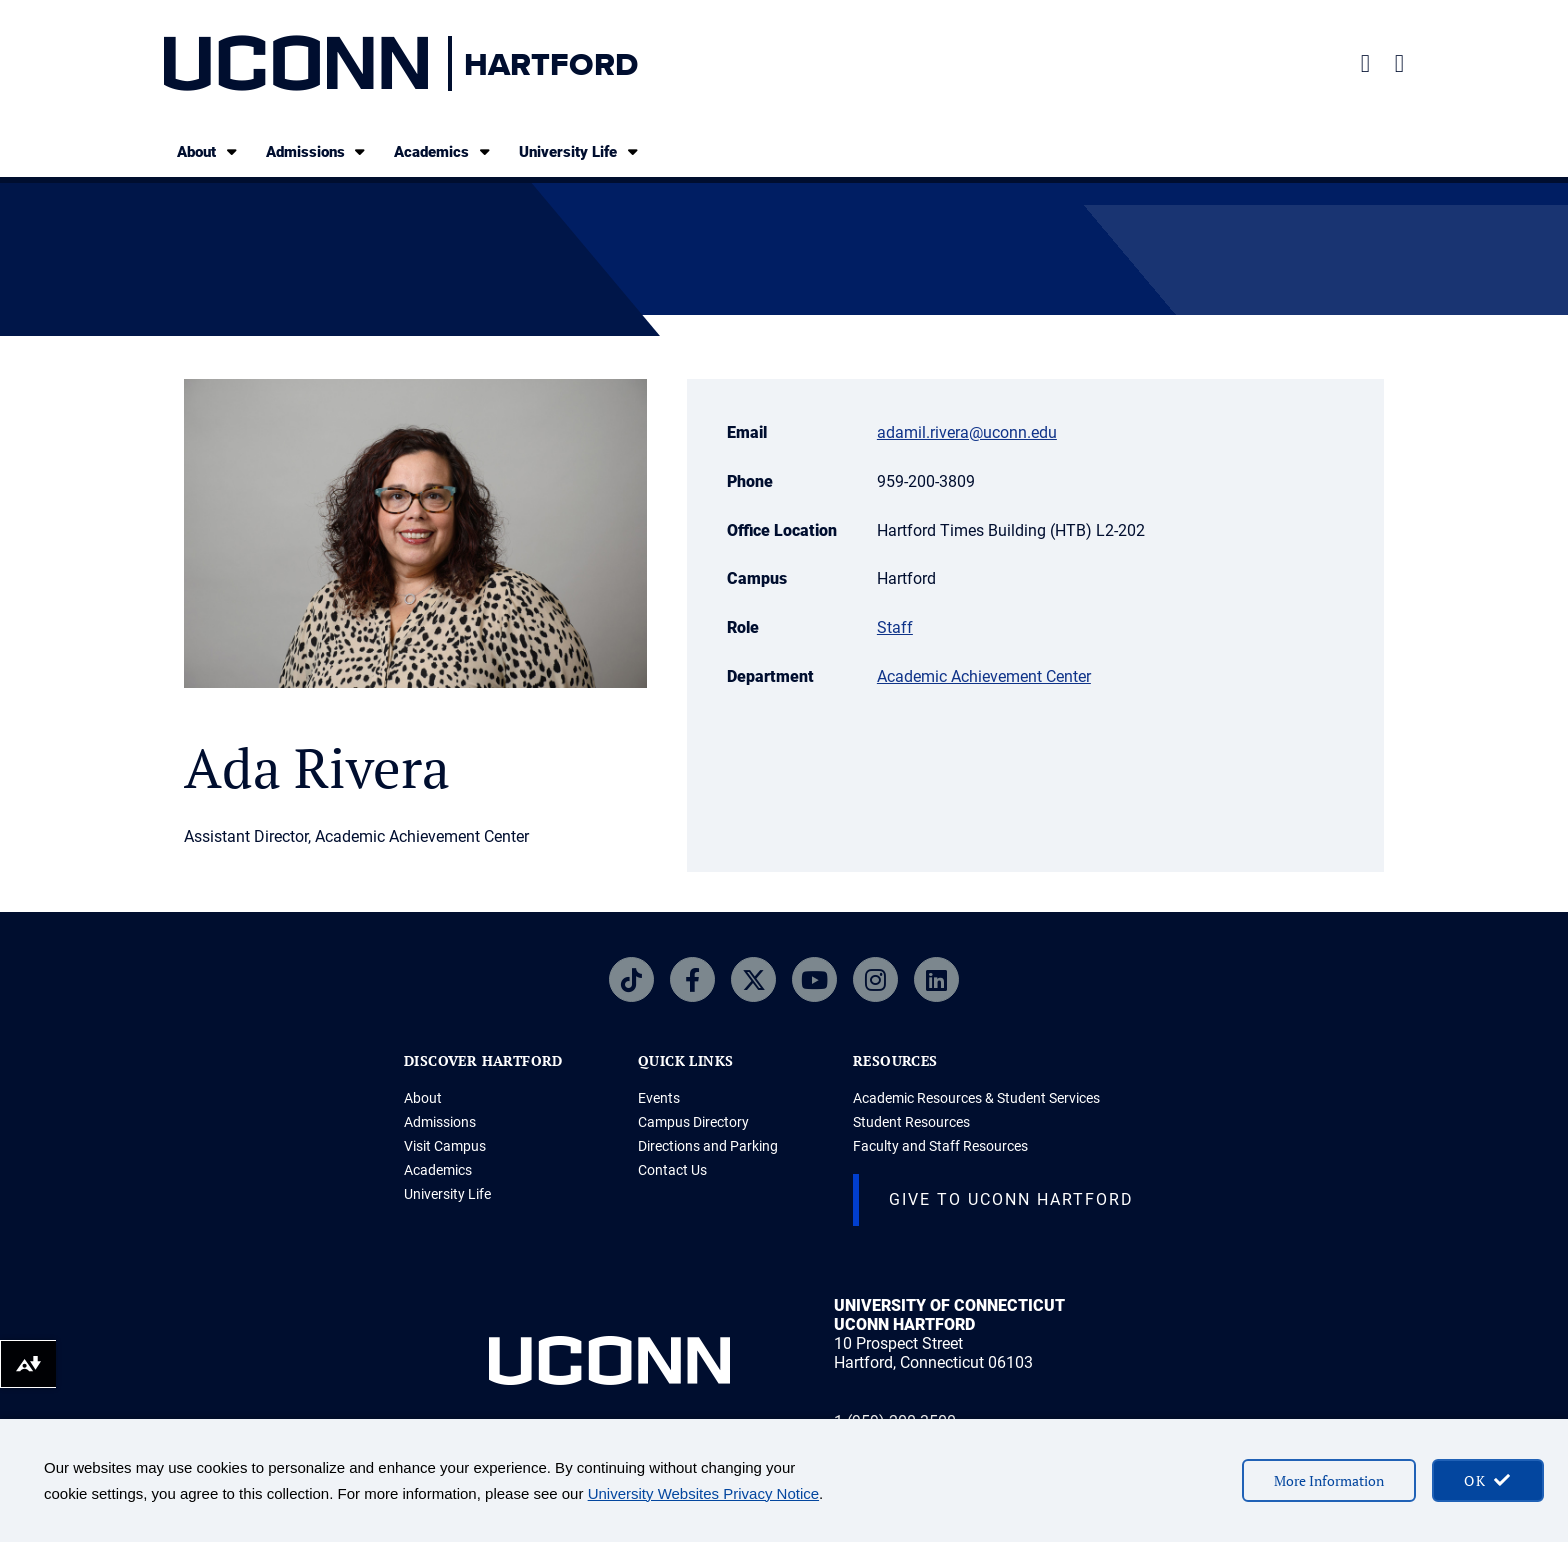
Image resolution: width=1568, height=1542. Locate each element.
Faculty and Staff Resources (940, 1146)
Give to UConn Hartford (1011, 1199)
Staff (895, 627)
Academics (443, 151)
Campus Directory (693, 1122)
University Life (580, 151)
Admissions (317, 151)
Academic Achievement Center (984, 676)
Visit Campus (445, 1146)
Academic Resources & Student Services (976, 1098)
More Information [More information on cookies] (1329, 1480)
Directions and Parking (708, 1146)
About (208, 151)
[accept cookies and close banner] (1488, 1480)
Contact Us (672, 1170)
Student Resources (911, 1122)
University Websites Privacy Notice (703, 1493)
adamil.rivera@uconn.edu (967, 432)
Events (659, 1098)
